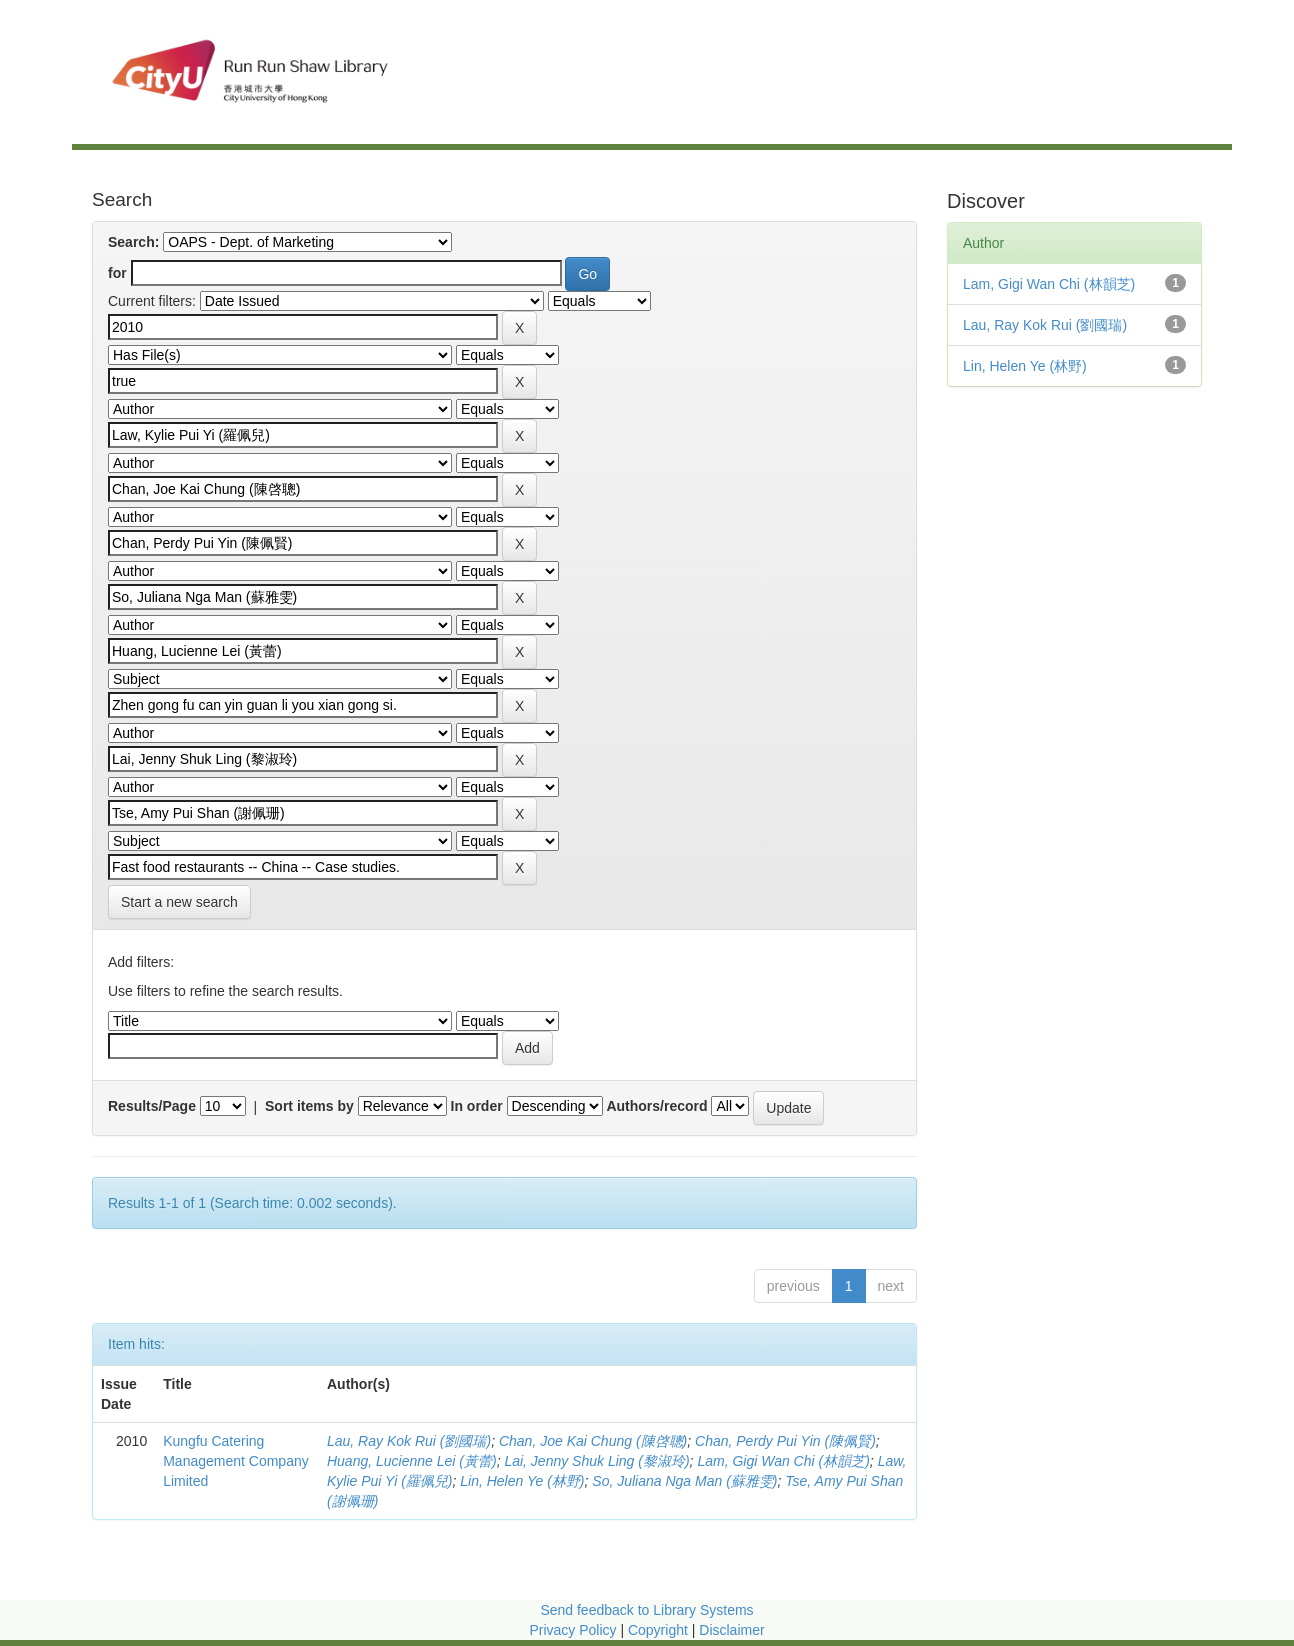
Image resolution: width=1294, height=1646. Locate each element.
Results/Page (152, 1106)
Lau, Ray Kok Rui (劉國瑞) (409, 1441)
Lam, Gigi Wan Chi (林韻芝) (783, 1461)
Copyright (660, 1630)
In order (477, 1106)
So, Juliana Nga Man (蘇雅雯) (684, 1481)
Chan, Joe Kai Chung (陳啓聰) (593, 1441)
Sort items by (309, 1106)
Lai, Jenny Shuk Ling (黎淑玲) (596, 1461)
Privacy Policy (572, 1630)
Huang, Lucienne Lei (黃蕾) (412, 1461)
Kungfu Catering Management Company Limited (236, 1461)
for (117, 273)
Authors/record (656, 1106)
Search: (133, 242)
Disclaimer (731, 1630)
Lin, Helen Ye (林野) (522, 1481)
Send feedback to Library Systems (646, 1610)
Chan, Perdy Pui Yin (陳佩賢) (785, 1441)
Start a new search (179, 902)
